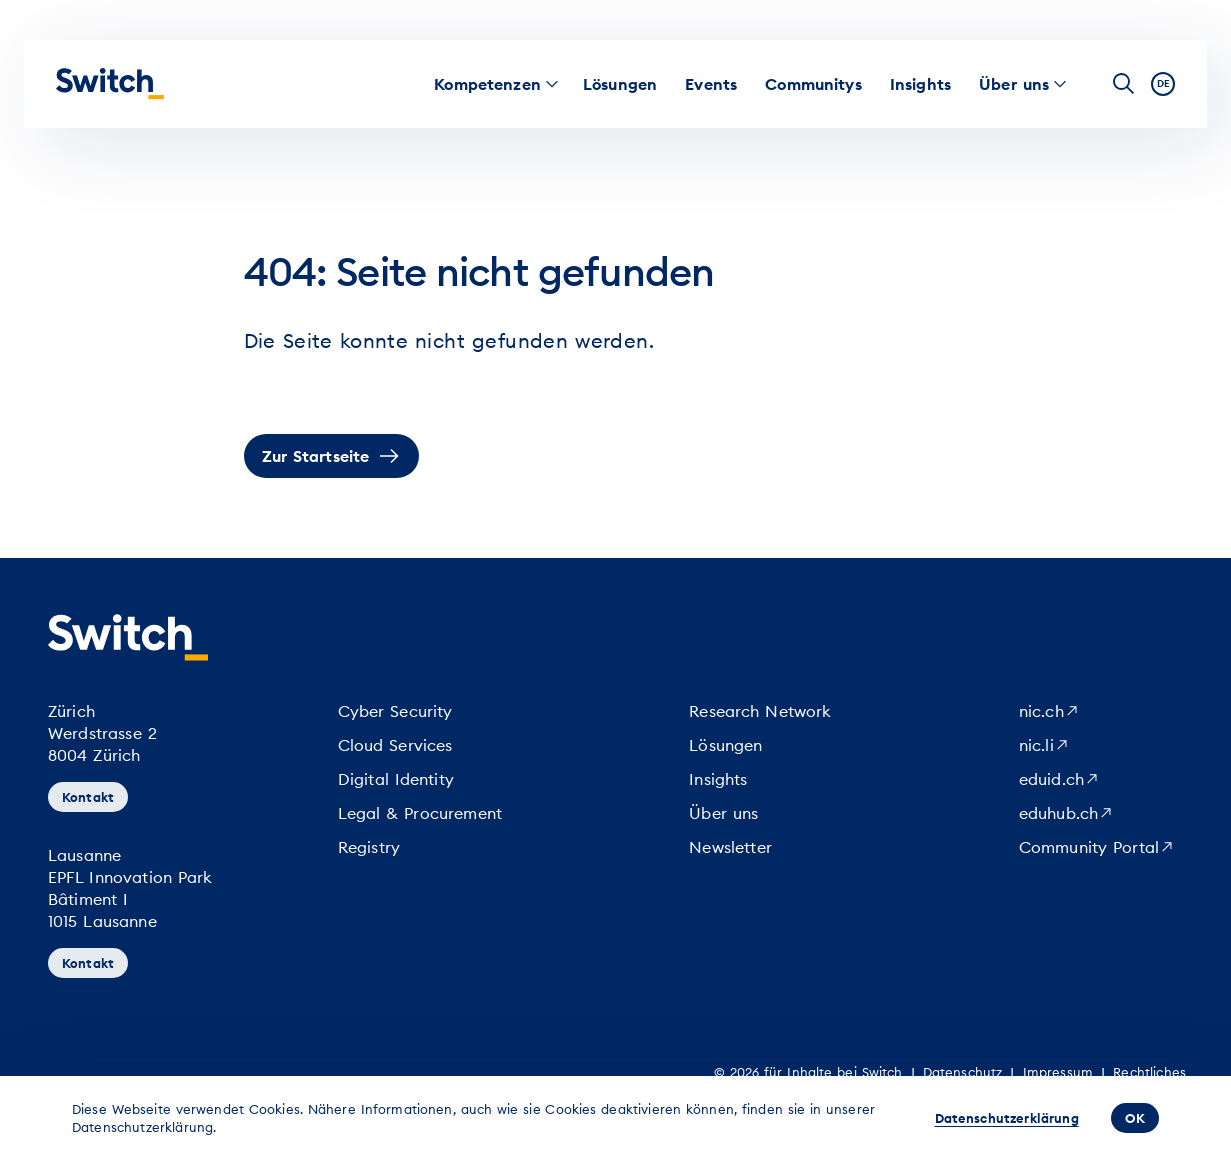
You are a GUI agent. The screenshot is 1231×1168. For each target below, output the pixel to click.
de (1163, 83)
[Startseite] (110, 84)
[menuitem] (487, 84)
